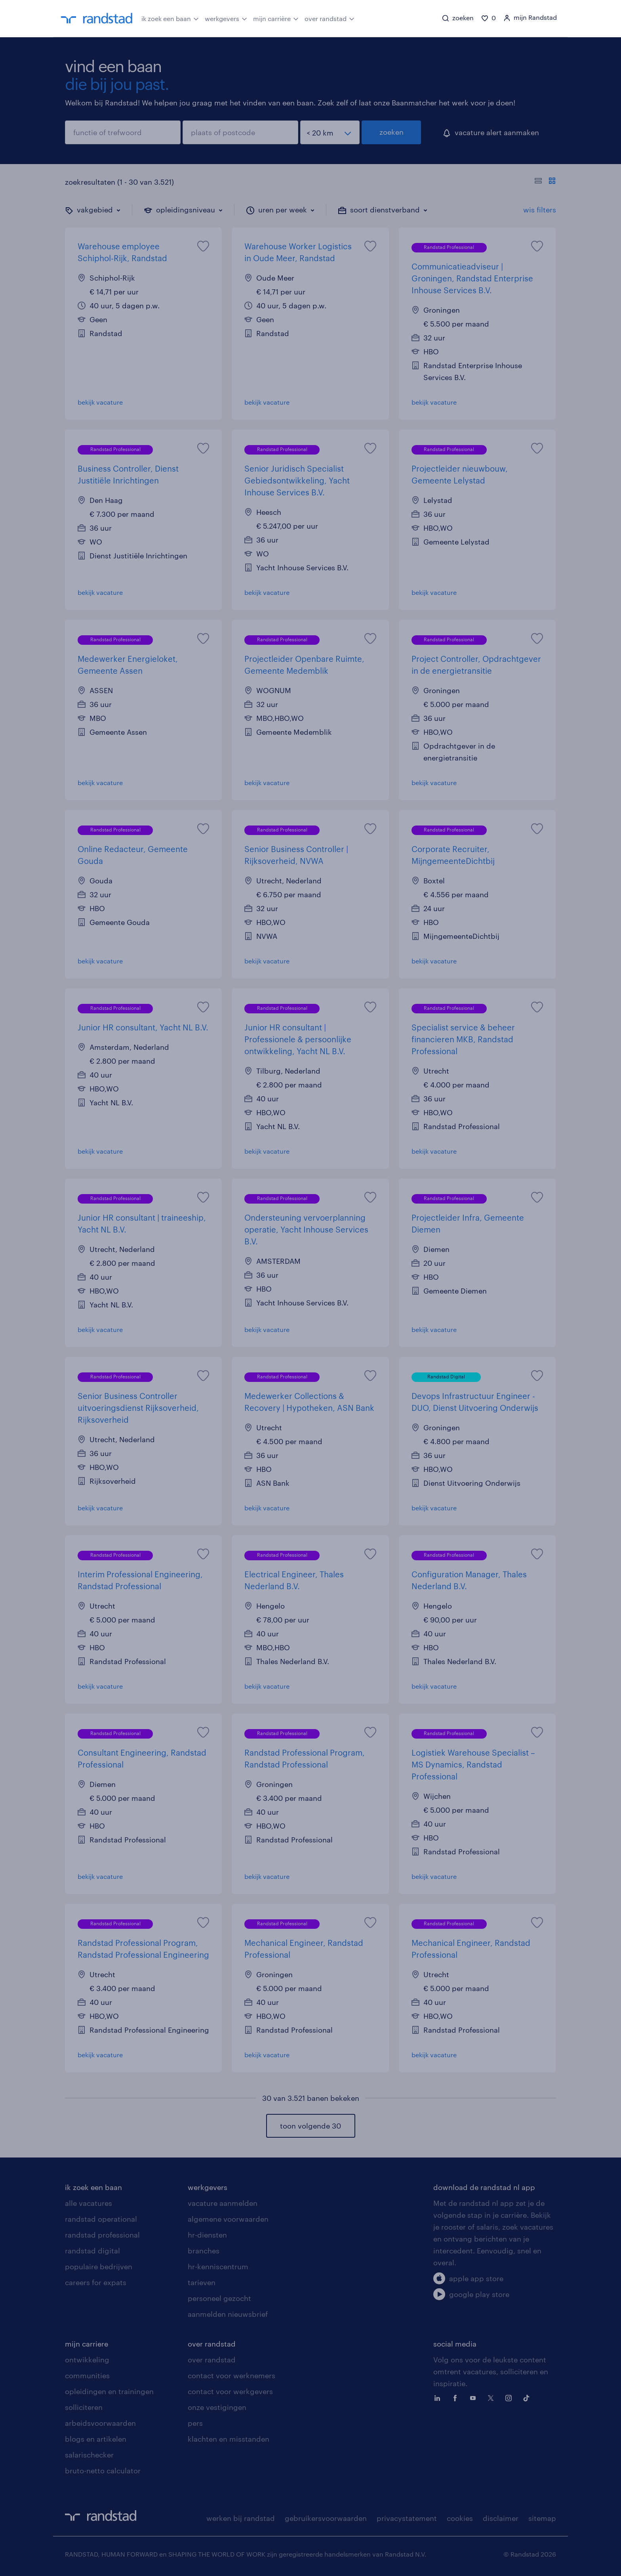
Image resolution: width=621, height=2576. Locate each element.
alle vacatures (88, 2203)
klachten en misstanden (228, 2439)
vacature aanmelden (222, 2203)
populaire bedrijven (98, 2266)
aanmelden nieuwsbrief (228, 2314)
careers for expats (95, 2282)
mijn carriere (86, 2343)
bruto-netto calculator (103, 2470)
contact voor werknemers (231, 2375)
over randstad (329, 17)
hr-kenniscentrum (218, 2266)
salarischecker (89, 2454)
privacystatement (407, 2518)
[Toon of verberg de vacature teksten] (545, 182)
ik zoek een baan (170, 17)
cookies (460, 2518)
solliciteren (84, 2407)
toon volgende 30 (310, 2125)
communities (87, 2375)
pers (195, 2423)
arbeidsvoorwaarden (100, 2423)
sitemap (542, 2518)
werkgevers (226, 17)
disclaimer (500, 2518)
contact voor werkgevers (230, 2391)
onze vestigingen (217, 2407)
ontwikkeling (87, 2359)
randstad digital (92, 2250)
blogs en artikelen (95, 2439)
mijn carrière (276, 17)
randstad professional (102, 2234)
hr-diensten (207, 2234)
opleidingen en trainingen (109, 2391)
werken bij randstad (240, 2518)
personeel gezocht (219, 2298)
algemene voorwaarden (228, 2219)
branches (203, 2250)
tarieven (201, 2282)
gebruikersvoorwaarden (326, 2518)
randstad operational (101, 2219)
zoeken (391, 132)
